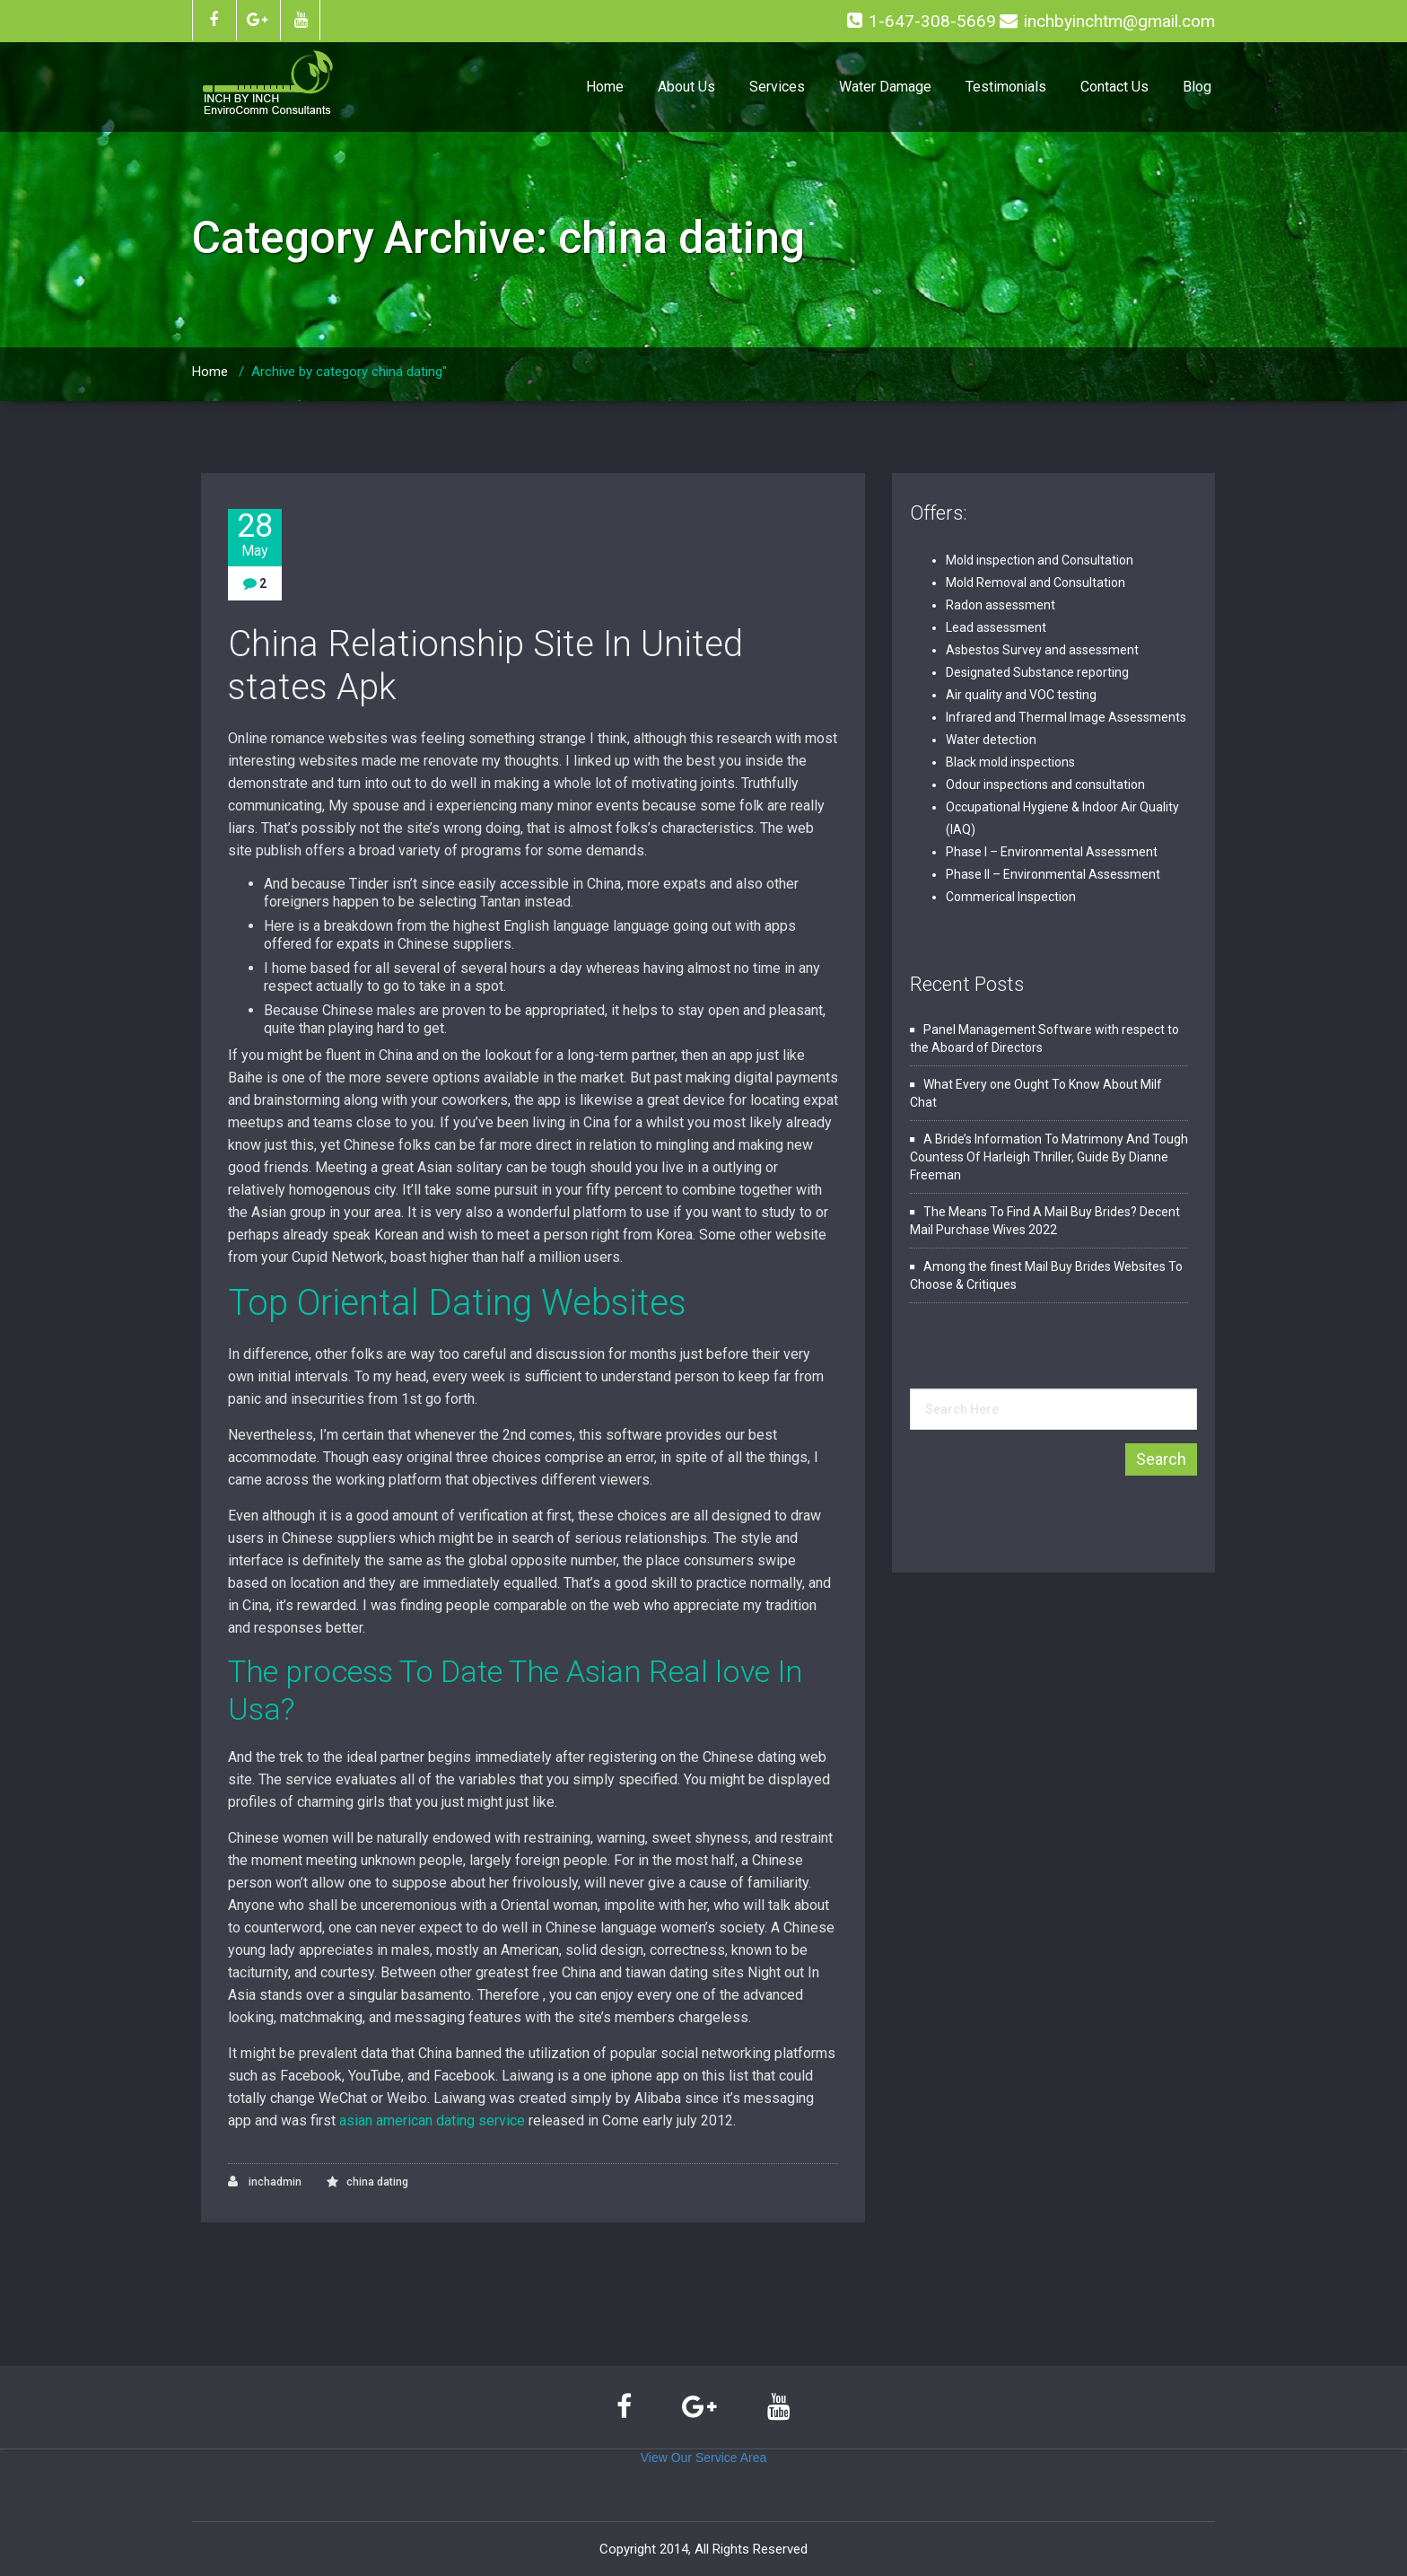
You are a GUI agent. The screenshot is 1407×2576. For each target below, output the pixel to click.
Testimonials (1006, 86)
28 (255, 534)
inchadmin (265, 2181)
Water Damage (885, 86)
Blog (1197, 86)
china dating (377, 2182)
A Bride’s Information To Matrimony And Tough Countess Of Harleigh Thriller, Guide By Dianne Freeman (1049, 1157)
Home (605, 86)
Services (777, 86)
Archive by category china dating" (349, 372)
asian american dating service (432, 2120)
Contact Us (1114, 86)
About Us (686, 86)
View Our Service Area (704, 2457)
